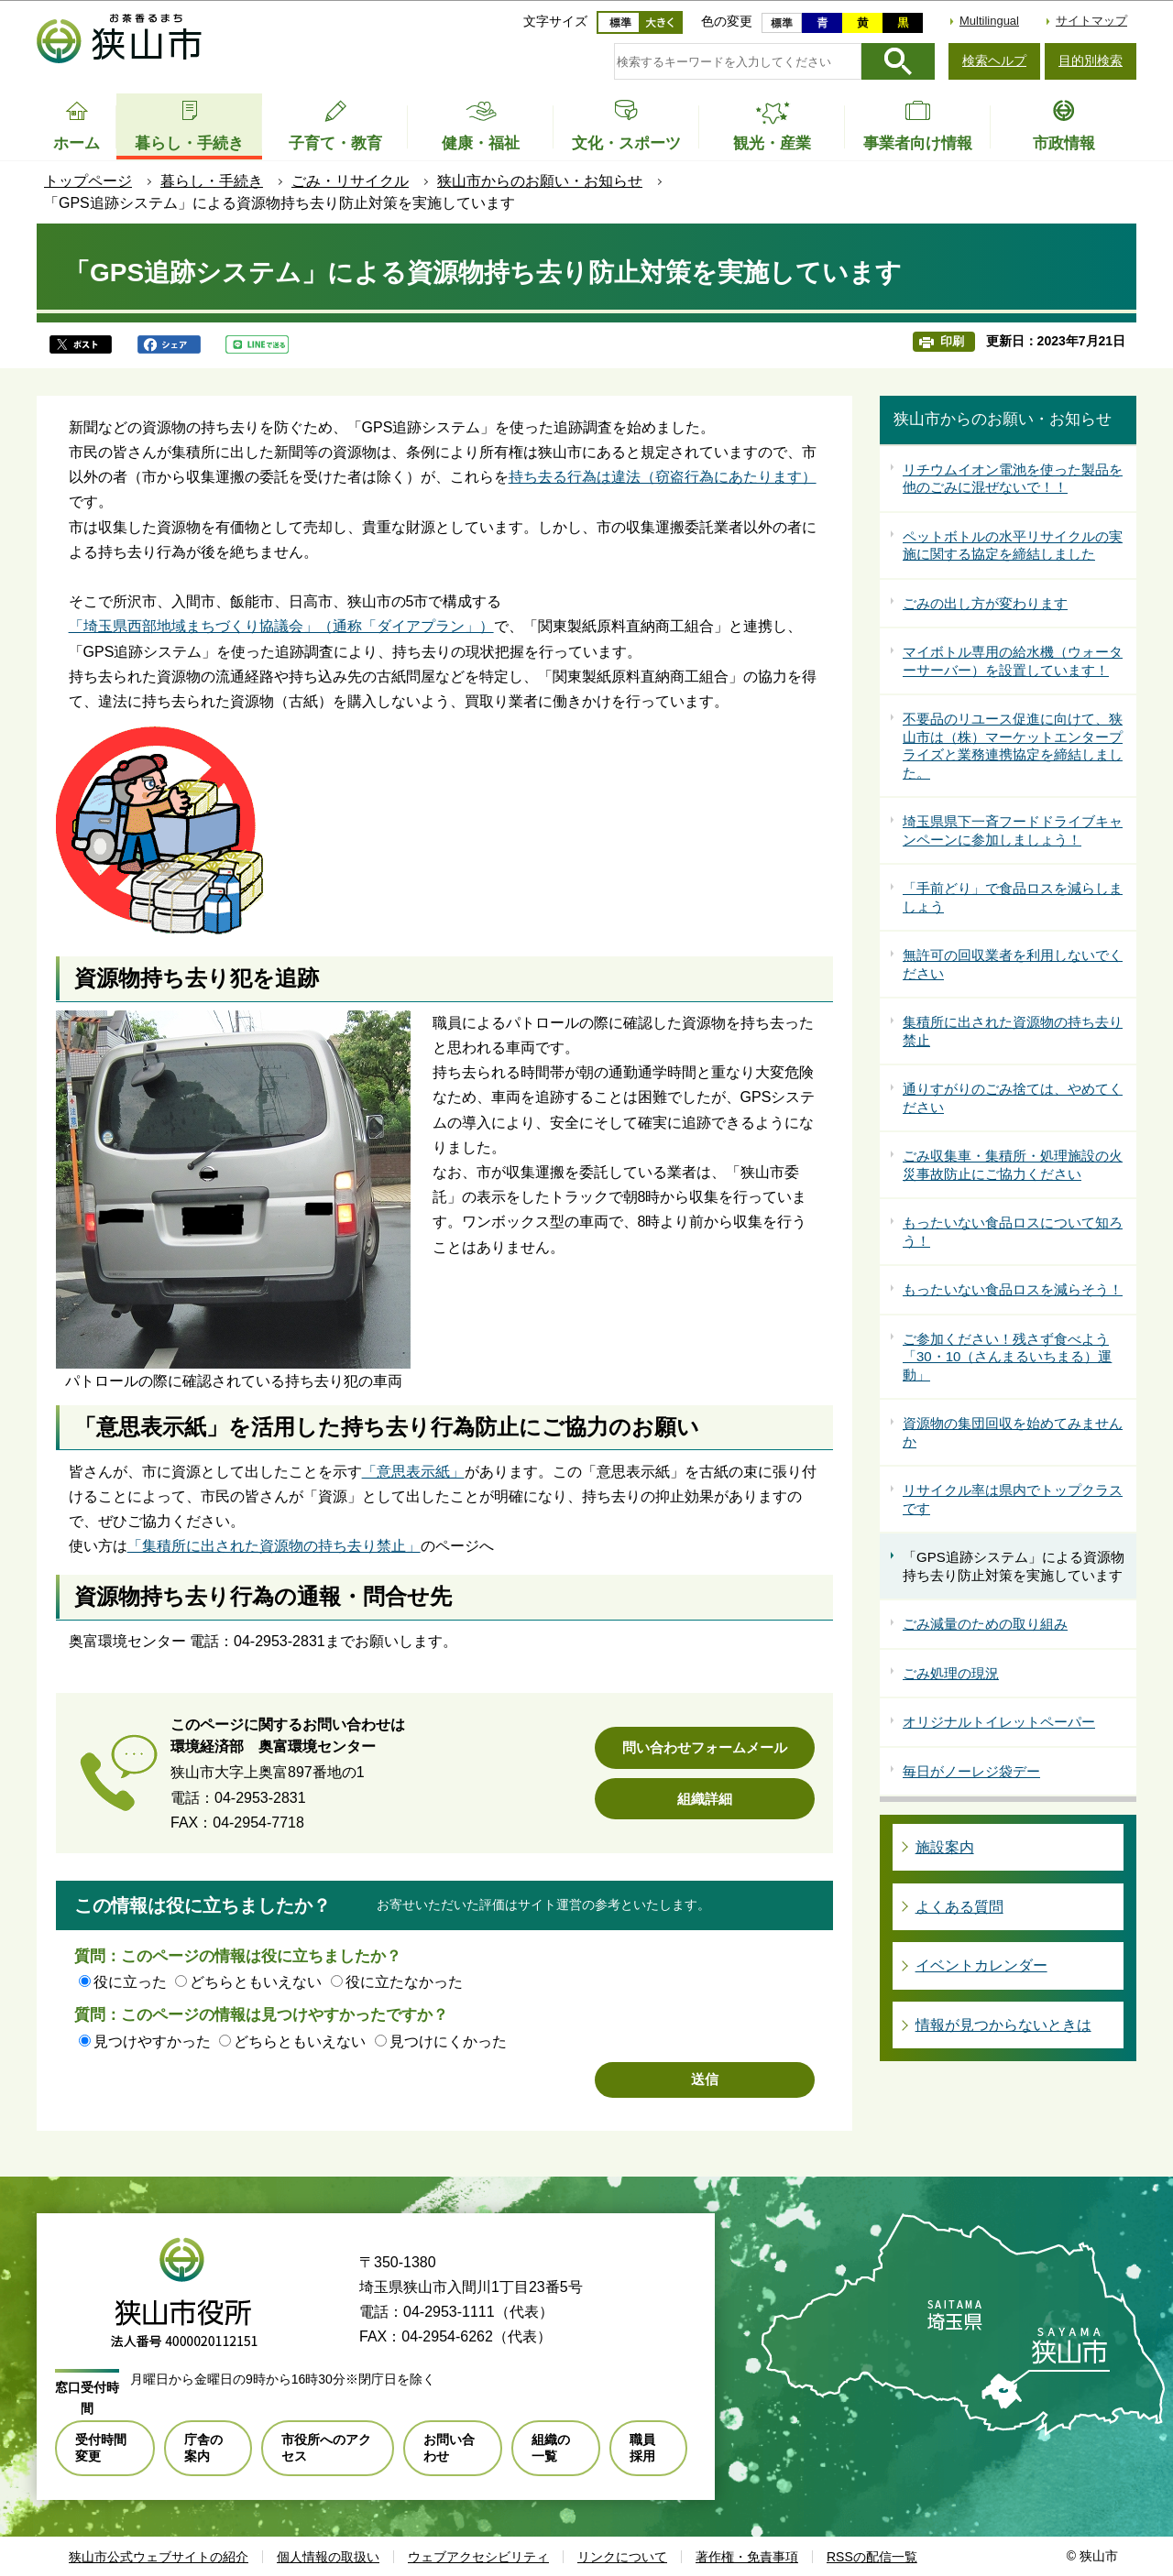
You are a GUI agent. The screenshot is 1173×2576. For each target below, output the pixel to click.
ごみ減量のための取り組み (985, 1624)
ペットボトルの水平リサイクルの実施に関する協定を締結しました (1013, 545)
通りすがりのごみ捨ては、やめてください (1013, 1098)
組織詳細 (704, 1798)
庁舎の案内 (203, 2447)
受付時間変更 (100, 2447)
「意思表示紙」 (413, 1471)
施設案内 (944, 1847)
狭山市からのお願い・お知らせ (539, 181)
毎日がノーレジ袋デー (971, 1771)
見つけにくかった (448, 2041)
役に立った (130, 1982)
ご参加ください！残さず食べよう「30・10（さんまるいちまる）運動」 (1007, 1356)
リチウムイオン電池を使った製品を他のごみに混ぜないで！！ (1013, 479)
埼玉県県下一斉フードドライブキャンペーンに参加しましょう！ (1013, 830)
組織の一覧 (551, 2447)
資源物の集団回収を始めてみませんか (1013, 1432)
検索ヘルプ (994, 60)
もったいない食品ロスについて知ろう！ (1013, 1232)
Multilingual (989, 20)
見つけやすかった (152, 2041)
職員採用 (642, 2447)
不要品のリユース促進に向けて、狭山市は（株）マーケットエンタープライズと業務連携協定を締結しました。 (1013, 745)
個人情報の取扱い (328, 2556)
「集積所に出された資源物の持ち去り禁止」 (274, 1546)
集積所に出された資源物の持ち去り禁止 (1013, 1031)
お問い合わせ (449, 2447)
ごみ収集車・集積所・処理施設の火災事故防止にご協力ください (1013, 1165)
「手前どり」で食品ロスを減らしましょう (1013, 897)
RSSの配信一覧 (872, 2556)
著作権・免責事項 (747, 2556)
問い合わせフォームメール (704, 1747)
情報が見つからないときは (1003, 2025)
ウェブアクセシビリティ (478, 2556)
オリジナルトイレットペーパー (999, 1722)
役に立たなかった (404, 1982)
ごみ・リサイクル (350, 181)
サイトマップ (1091, 20)
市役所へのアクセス (326, 2447)
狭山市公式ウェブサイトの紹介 (158, 2556)
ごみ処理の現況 (951, 1673)
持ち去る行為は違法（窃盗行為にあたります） (663, 477)
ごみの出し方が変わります (985, 603)
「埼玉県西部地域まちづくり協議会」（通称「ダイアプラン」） (281, 626)
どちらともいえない (256, 1982)
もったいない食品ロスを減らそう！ (1013, 1289)
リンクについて (622, 2556)
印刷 (952, 341)
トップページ (88, 181)
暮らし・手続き (211, 181)
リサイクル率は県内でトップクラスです (1013, 1499)
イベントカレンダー (981, 1965)
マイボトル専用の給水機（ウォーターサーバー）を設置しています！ (1013, 661)
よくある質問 (959, 1907)
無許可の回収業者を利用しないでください (1013, 964)
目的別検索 (1090, 60)
